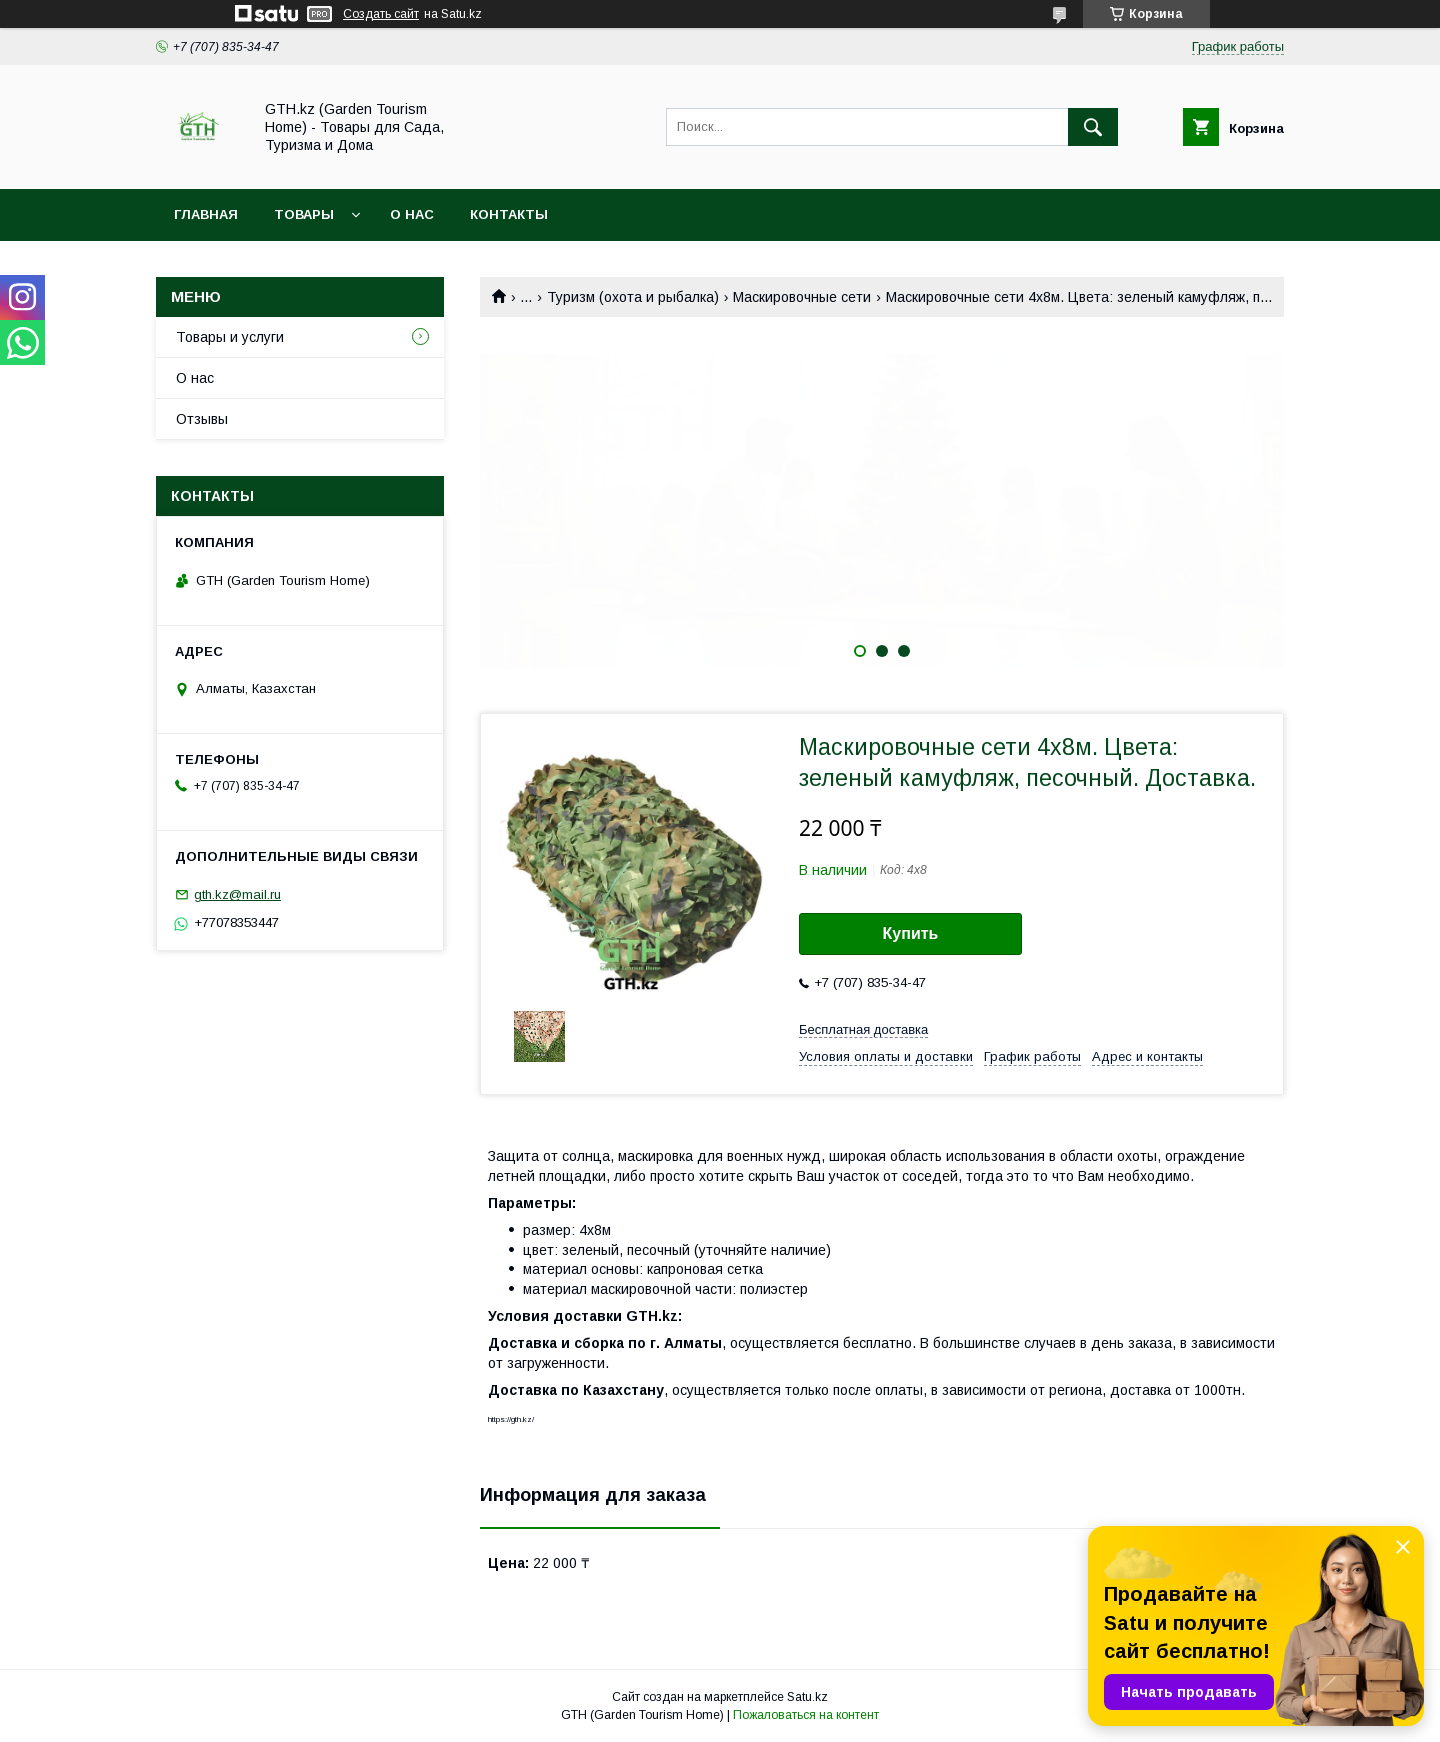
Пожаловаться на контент (806, 1715)
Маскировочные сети (802, 297)
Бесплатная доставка (863, 1029)
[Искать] (1093, 127)
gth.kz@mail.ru (237, 894)
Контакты (509, 214)
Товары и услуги (230, 337)
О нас (412, 214)
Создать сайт (381, 14)
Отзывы (202, 419)
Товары (304, 214)
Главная (206, 214)
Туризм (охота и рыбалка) (633, 297)
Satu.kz (807, 1697)
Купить (911, 933)
